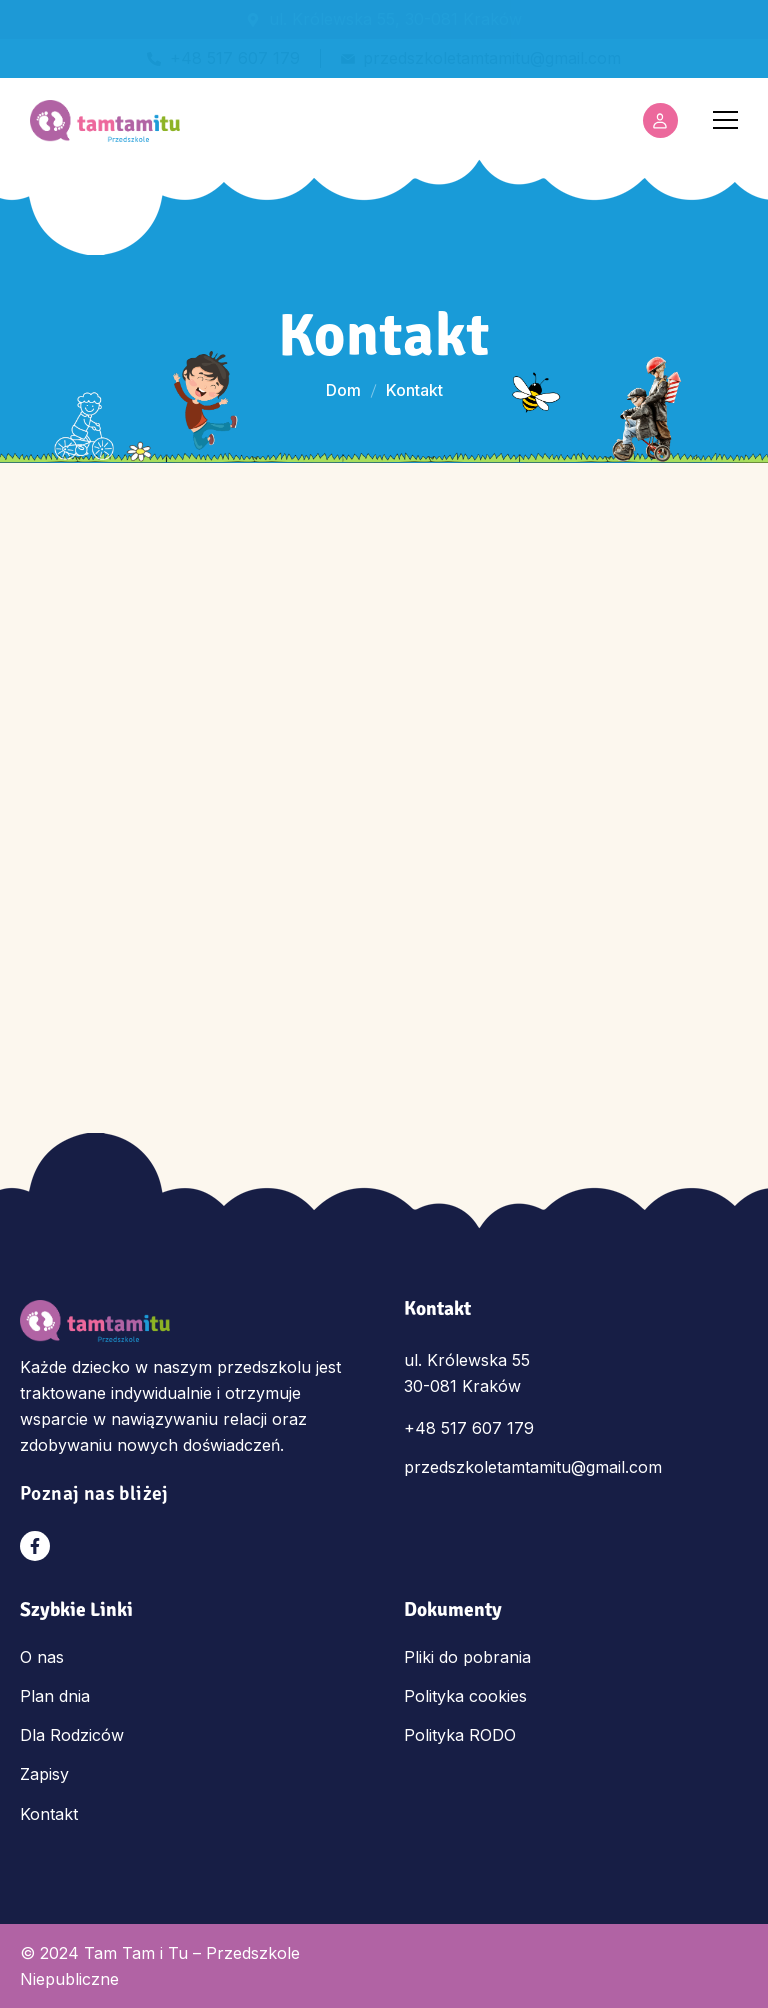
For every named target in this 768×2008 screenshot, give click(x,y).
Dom (343, 390)
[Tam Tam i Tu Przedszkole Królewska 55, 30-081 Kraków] (384, 758)
